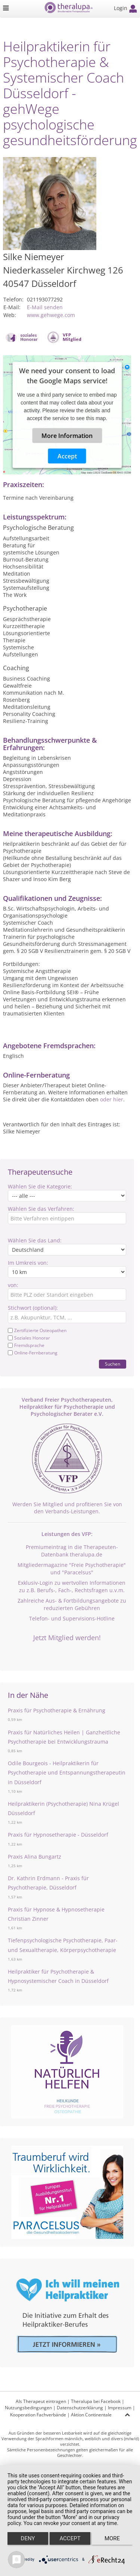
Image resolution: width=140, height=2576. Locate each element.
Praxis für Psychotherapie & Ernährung (56, 1710)
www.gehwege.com (51, 315)
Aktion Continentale (91, 2415)
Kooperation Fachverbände (38, 2415)
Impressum (119, 2407)
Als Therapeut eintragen (41, 2401)
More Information (67, 436)
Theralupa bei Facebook (96, 2401)
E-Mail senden (45, 307)
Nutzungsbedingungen (28, 2407)
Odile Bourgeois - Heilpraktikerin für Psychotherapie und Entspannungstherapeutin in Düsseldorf (66, 1772)
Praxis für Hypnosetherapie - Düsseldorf (58, 1834)
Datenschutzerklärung (80, 2407)
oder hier (111, 1099)
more (112, 2538)
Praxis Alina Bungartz (34, 1856)
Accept (67, 456)
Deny (28, 2538)
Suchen (112, 1364)
